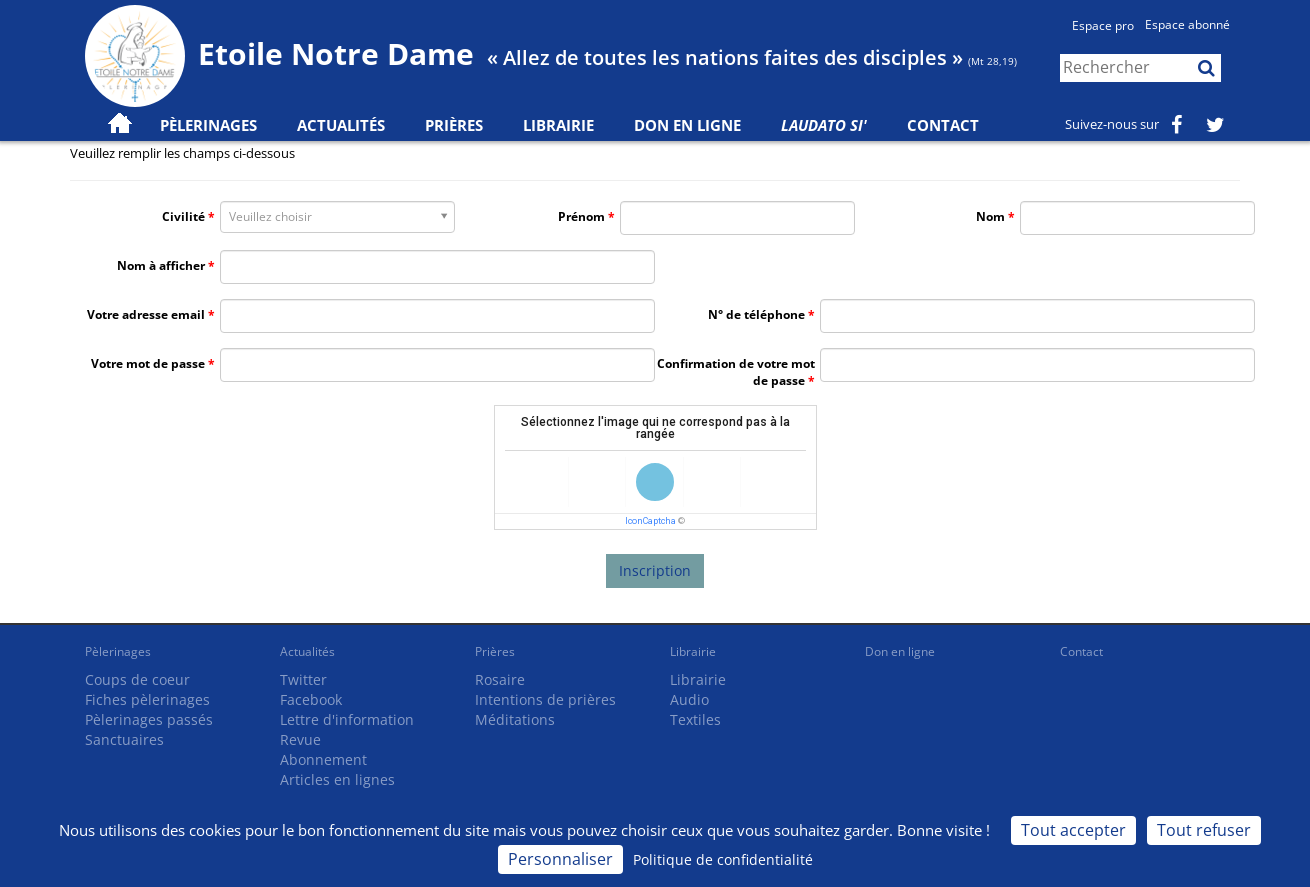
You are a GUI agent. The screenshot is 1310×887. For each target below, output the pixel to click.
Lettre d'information (347, 719)
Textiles (695, 719)
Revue (300, 739)
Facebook (311, 699)
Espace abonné (1187, 24)
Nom (990, 216)
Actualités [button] (341, 125)
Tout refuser (1204, 830)
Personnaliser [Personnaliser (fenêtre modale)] (560, 859)
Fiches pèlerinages (147, 699)
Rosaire (500, 679)
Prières (454, 125)
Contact (943, 125)
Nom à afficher (161, 265)
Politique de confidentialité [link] (723, 859)
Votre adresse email (146, 314)
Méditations (515, 719)
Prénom (581, 216)
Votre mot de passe (148, 363)
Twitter (303, 679)
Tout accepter (1073, 830)
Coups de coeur (137, 679)
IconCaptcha (650, 521)
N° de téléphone (756, 314)
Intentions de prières (545, 699)
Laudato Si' (824, 125)
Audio (689, 699)
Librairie (558, 125)
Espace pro (1103, 25)
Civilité (183, 216)
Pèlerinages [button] (208, 125)
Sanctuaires (124, 739)
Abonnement (323, 759)
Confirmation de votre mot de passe (736, 372)
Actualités (307, 651)
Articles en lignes (337, 779)
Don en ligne (687, 125)
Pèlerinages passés (149, 719)
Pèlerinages (118, 651)
